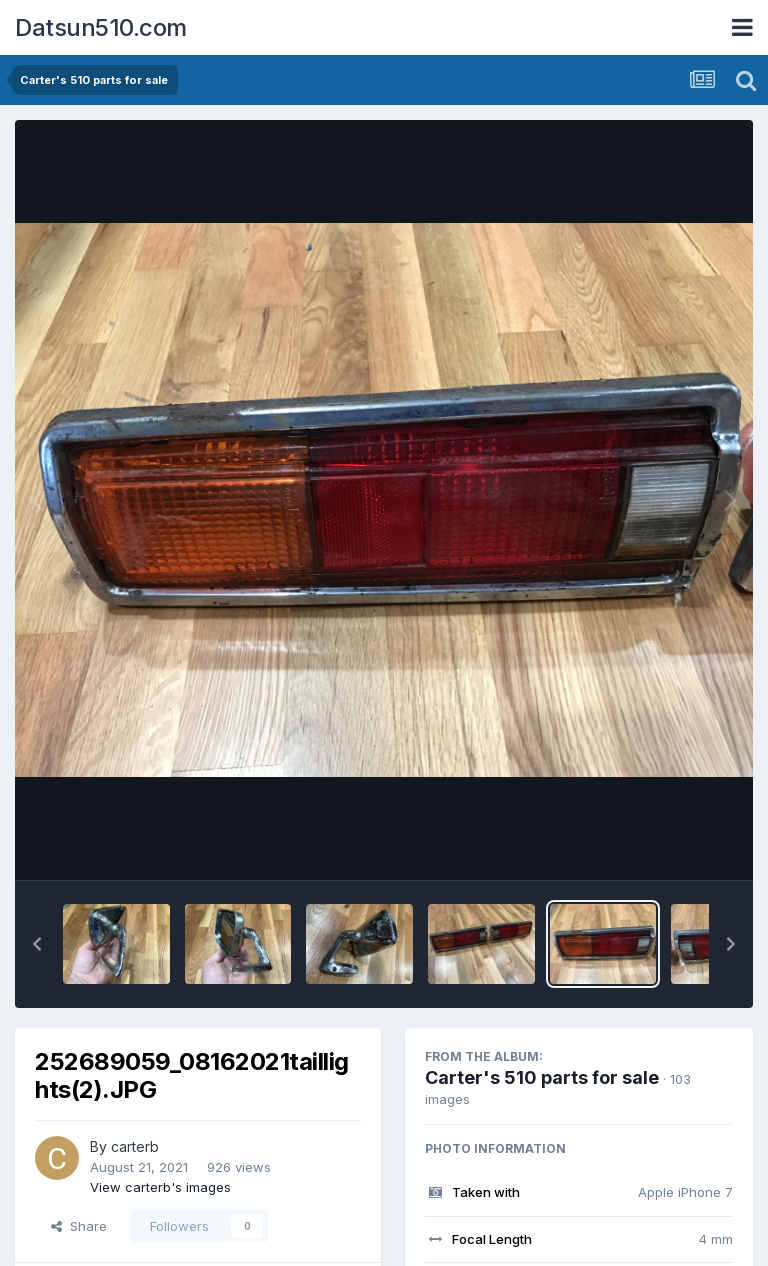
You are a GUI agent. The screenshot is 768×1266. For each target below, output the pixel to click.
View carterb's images (160, 1187)
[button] (37, 944)
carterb (135, 1146)
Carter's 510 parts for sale (542, 1077)
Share (79, 1226)
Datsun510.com (101, 27)
